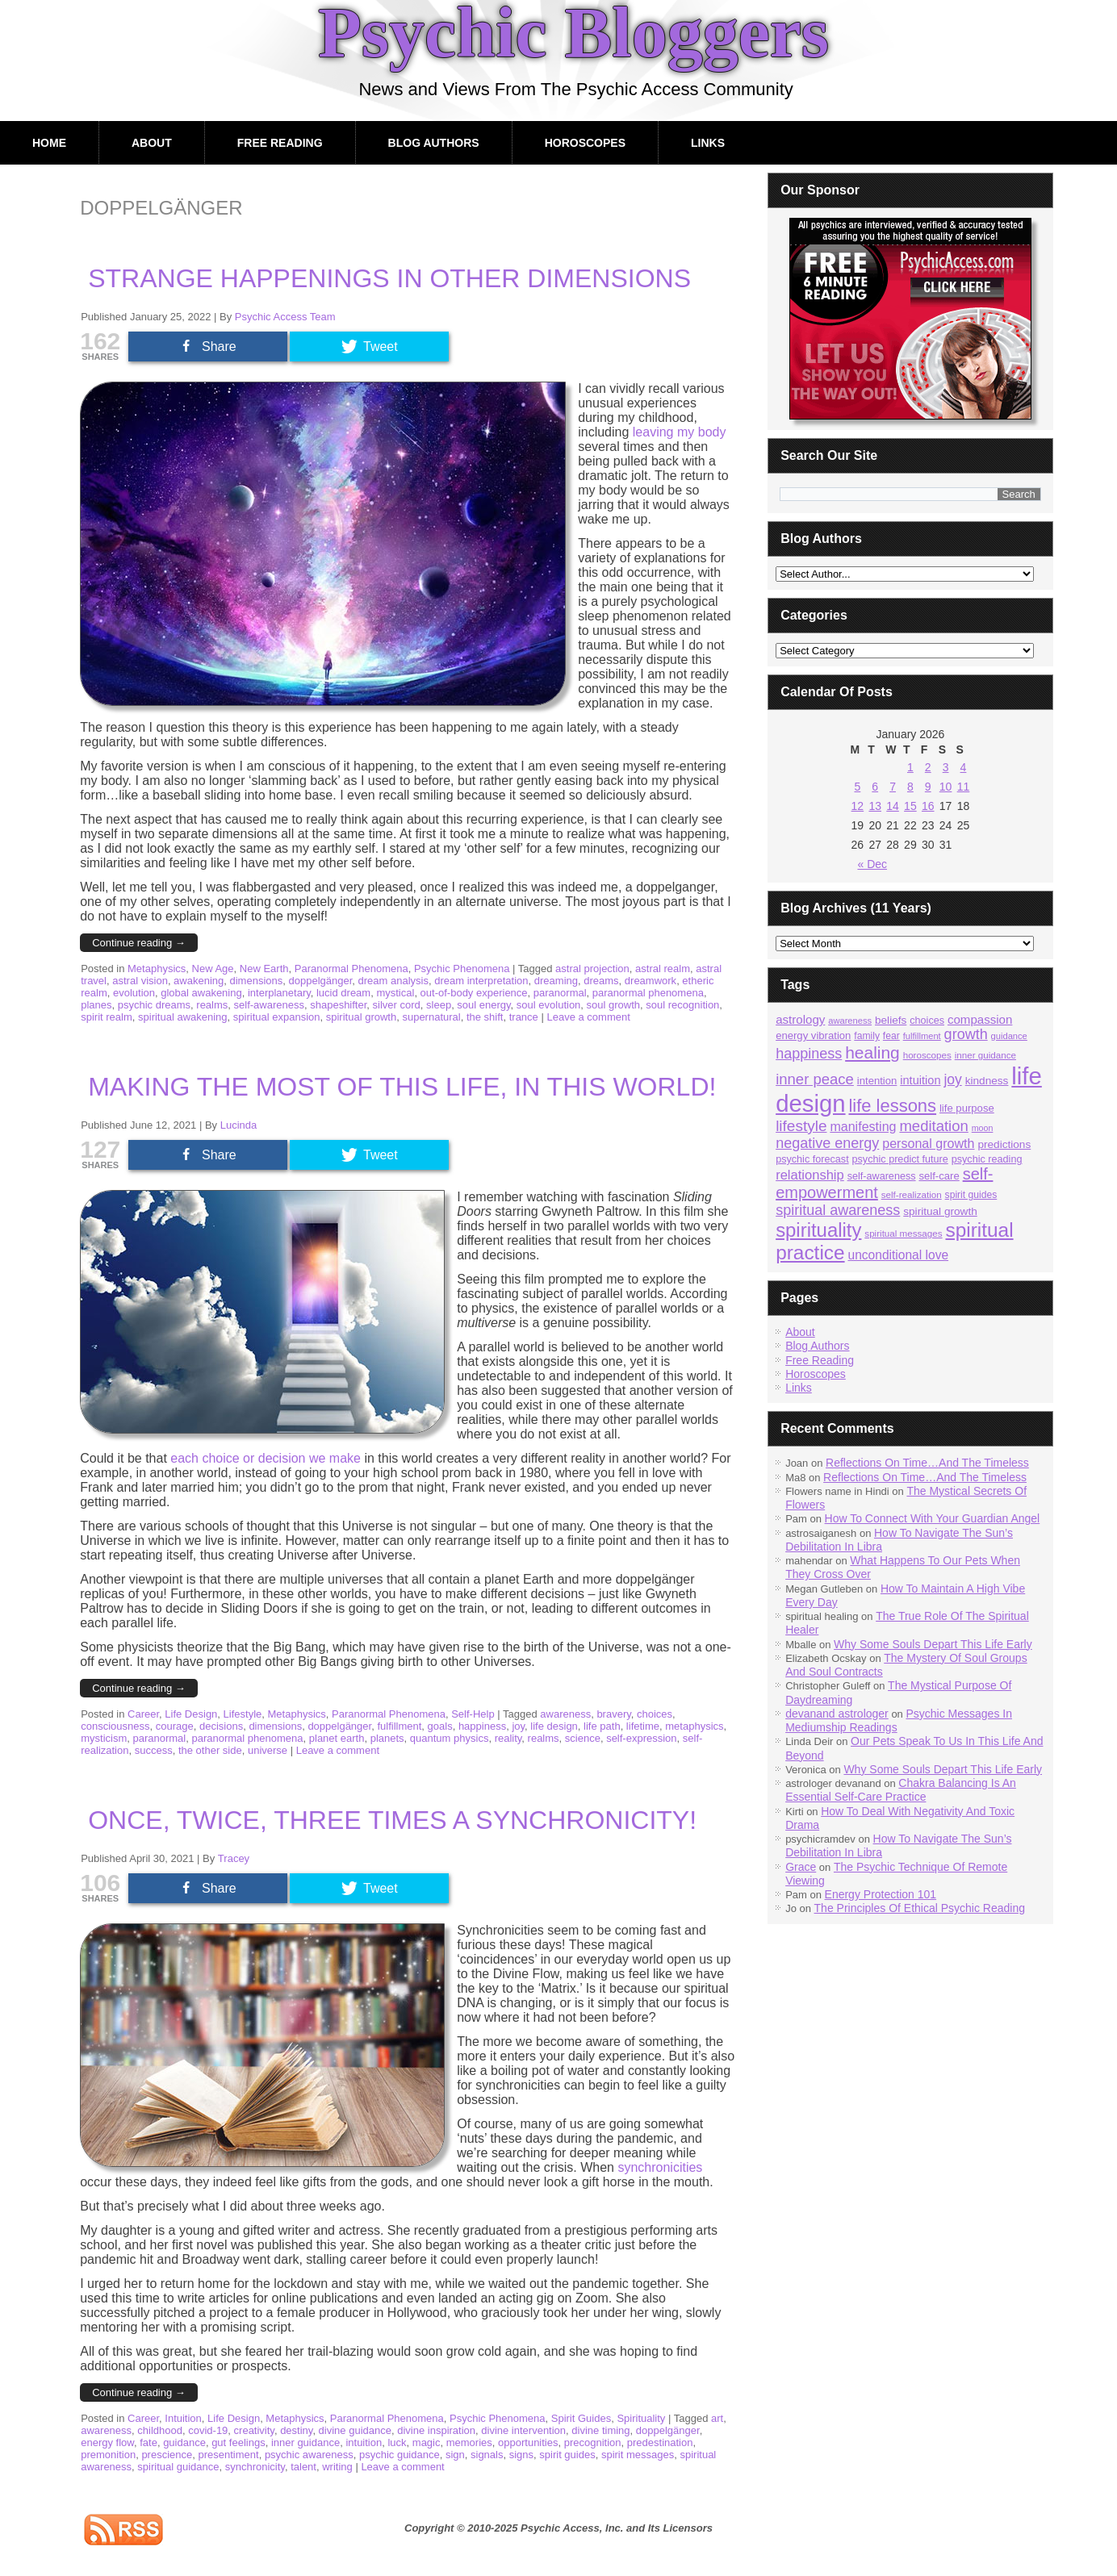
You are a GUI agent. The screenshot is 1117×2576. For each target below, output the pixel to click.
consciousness (115, 1726)
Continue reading (139, 943)
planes (96, 1005)
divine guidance (355, 2430)
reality (508, 1738)
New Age (213, 968)
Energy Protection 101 (881, 1894)
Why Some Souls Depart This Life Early (933, 1644)
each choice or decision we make (265, 1458)
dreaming (556, 981)
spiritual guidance (178, 2467)
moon (983, 1128)
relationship (810, 1175)
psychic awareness (309, 2455)
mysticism (104, 1738)
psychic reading (987, 1159)
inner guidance (305, 2442)
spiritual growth (361, 1017)
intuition (363, 2442)
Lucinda (238, 1125)
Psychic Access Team (285, 317)
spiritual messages (903, 1233)
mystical (395, 993)
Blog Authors (433, 142)
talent (303, 2467)
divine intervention (523, 2430)
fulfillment (399, 1726)
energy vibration (813, 1035)
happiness (482, 1726)
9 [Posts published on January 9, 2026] (928, 786)
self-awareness (269, 1005)
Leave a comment (588, 1017)
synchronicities (659, 2167)
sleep (438, 1005)
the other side (210, 1750)
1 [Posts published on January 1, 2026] (910, 767)
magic (426, 2442)
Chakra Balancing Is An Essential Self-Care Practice (900, 1789)
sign (455, 2455)
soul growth (613, 1005)
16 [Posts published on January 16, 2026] (928, 806)
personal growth (928, 1143)
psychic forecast (812, 1159)
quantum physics (449, 1738)
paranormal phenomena (648, 993)
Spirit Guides (581, 2418)
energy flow (107, 2442)
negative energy (827, 1143)
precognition (592, 2442)
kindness (987, 1081)
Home (49, 142)
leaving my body (679, 432)
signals (487, 2455)
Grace (800, 1866)
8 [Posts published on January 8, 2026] (910, 786)
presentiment (228, 2455)
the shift (485, 1017)
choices (654, 1714)
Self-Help (472, 1714)
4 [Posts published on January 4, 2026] (963, 767)
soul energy (483, 1005)
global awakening (201, 993)
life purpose (966, 1108)
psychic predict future (900, 1159)
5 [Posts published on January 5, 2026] (857, 786)
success (154, 1750)
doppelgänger (321, 981)
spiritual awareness (838, 1210)
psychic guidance (399, 2455)
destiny (296, 2430)
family (867, 1036)
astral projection (592, 968)
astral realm (662, 968)
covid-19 (208, 2430)
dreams (601, 981)
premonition (108, 2455)
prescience (166, 2455)
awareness (565, 1714)
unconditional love (897, 1255)
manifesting (863, 1126)
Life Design (191, 1714)
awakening (199, 981)
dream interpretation (481, 981)
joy (518, 1726)
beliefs (890, 1020)
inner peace (815, 1079)
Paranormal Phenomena (351, 968)
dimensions (256, 981)
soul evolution (549, 1005)
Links (708, 142)
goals (440, 1726)
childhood (159, 2430)
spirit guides (567, 2455)
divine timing (600, 2430)
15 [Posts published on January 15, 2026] (910, 806)
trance (523, 1017)
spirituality (818, 1230)
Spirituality (641, 2418)
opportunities (528, 2442)
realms (212, 1005)
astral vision (140, 981)
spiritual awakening (183, 1017)
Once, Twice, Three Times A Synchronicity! (392, 1820)
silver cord (396, 1005)
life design (554, 1726)
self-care (938, 1176)
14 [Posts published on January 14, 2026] (892, 806)
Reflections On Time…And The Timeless (927, 1462)
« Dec (872, 864)
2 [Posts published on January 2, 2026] (928, 767)
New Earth (264, 968)
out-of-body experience (474, 993)
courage (175, 1726)
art (717, 2418)
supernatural (431, 1017)
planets (387, 1738)
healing (872, 1052)
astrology (800, 1019)
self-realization (911, 1194)
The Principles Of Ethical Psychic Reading (919, 1908)
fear (891, 1036)
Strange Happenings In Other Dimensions (389, 278)
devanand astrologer (837, 1713)
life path (602, 1726)
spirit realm (106, 1017)
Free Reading (280, 142)
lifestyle (801, 1125)
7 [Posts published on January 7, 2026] (892, 786)
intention (877, 1081)
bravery (613, 1714)
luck (396, 2442)
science (582, 1738)
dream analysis (393, 981)
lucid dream (343, 993)
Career (143, 1714)
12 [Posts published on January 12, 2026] (857, 806)
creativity (254, 2430)
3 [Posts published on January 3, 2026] (946, 767)
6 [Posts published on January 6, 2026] (875, 786)
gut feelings (238, 2442)
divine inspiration (436, 2430)
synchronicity (255, 2467)
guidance (184, 2442)
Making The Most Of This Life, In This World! (402, 1086)
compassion (980, 1019)
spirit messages (637, 2455)
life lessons (892, 1106)
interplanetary (279, 993)
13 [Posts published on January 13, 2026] (874, 806)
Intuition (183, 2418)
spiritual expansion (276, 1017)
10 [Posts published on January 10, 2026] (945, 786)
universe (267, 1750)
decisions (221, 1726)
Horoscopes (585, 142)
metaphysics (694, 1726)
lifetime (642, 1726)
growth (966, 1034)
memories (469, 2442)
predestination (660, 2442)
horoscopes (927, 1055)
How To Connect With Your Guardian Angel (932, 1518)
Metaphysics (157, 968)
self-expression (641, 1738)
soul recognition (682, 1005)
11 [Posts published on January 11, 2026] (963, 786)
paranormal (560, 993)
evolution (134, 993)
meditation (933, 1125)
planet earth (337, 1738)
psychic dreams (154, 1005)
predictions (1004, 1144)
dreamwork (650, 981)
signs (521, 2455)
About (152, 142)
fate (148, 2442)
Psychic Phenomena (462, 968)
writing (337, 2467)
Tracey (233, 1858)
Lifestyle (243, 1714)
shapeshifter (338, 1005)
